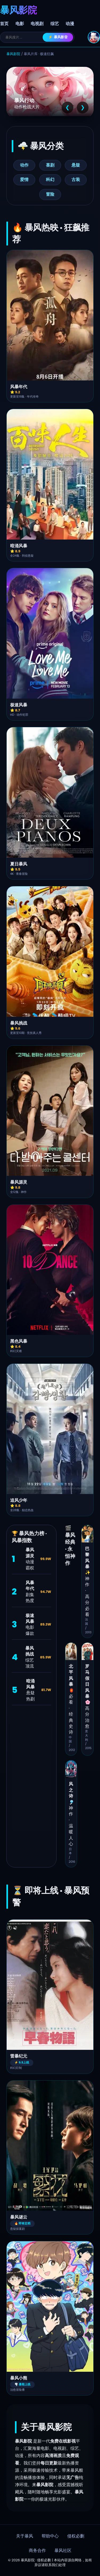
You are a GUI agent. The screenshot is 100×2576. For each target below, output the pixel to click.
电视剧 (37, 24)
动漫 (70, 24)
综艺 (54, 24)
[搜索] (24, 37)
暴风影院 (13, 54)
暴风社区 (62, 2551)
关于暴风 (24, 2536)
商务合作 (37, 2551)
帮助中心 (50, 2536)
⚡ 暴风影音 (58, 37)
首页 (4, 24)
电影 (19, 24)
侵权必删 (75, 2536)
